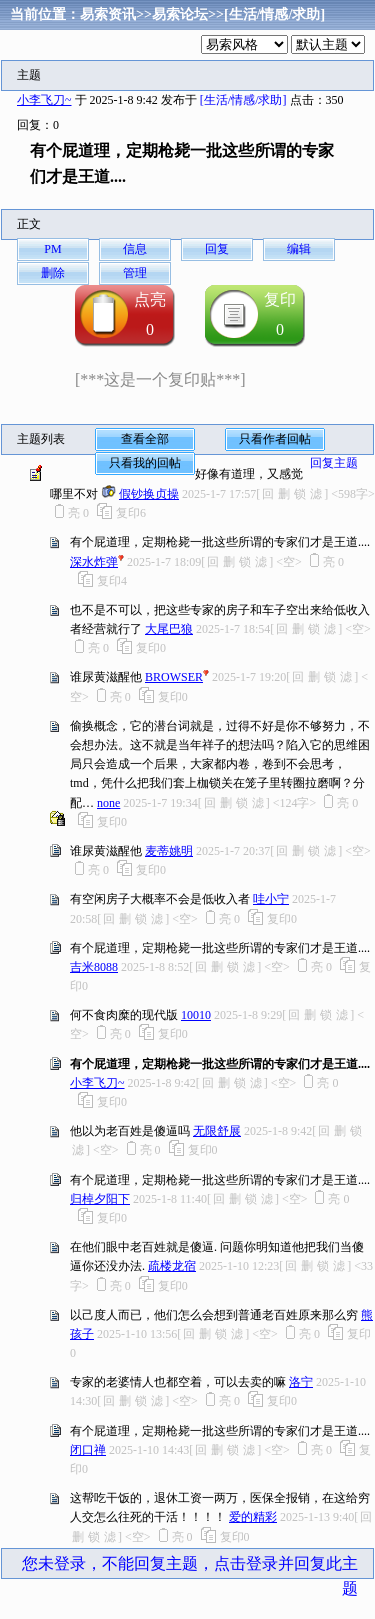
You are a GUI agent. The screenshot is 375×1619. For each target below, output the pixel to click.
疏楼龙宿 (172, 1266)
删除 (53, 273)
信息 (135, 249)
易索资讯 (108, 14)
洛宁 (301, 1382)
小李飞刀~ (44, 100)
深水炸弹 (94, 562)
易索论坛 (180, 14)
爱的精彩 (253, 1517)
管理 (135, 273)
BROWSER (174, 677)
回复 (217, 249)
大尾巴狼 (169, 629)
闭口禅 (88, 1450)
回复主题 (334, 463)
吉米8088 (94, 967)
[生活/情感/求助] (274, 14)
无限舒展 (217, 1131)
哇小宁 (271, 899)
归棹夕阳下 (100, 1199)
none (108, 803)
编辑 (299, 249)
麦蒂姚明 (169, 851)
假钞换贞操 (149, 494)
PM (52, 249)
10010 (196, 1015)
